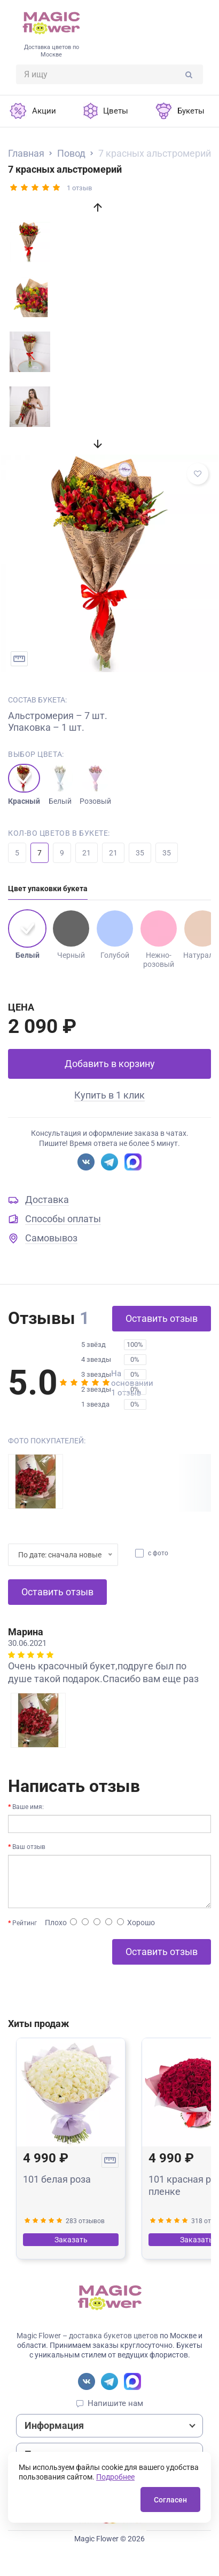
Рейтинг (24, 1923)
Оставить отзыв (162, 1318)
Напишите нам (115, 2403)
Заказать (71, 2239)
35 (140, 853)
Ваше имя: (28, 1807)
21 (86, 853)
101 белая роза (57, 2179)
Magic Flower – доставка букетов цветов (87, 2335)
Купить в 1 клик (109, 1095)
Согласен (170, 2500)
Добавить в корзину (110, 1063)
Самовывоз (51, 1237)
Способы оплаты (63, 1218)
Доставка (47, 1199)
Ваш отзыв (28, 1847)
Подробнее (115, 2477)
